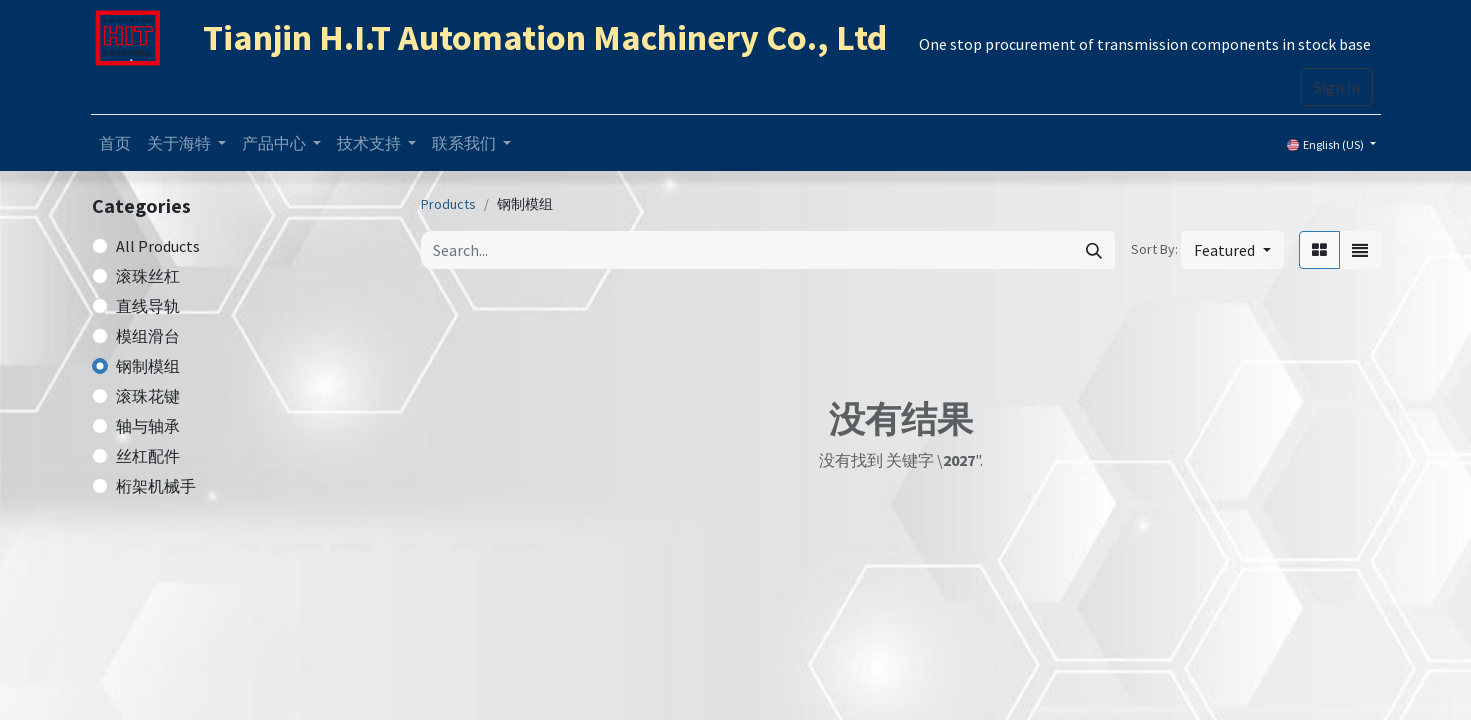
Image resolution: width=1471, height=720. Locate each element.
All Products (158, 246)
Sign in (1337, 87)
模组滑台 (148, 336)
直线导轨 (148, 306)
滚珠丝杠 (148, 276)
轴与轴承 (148, 426)
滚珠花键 (148, 396)
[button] (1232, 250)
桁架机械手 (156, 486)
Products (448, 204)
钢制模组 (148, 366)
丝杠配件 (148, 456)
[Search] (1094, 250)
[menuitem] (115, 143)
